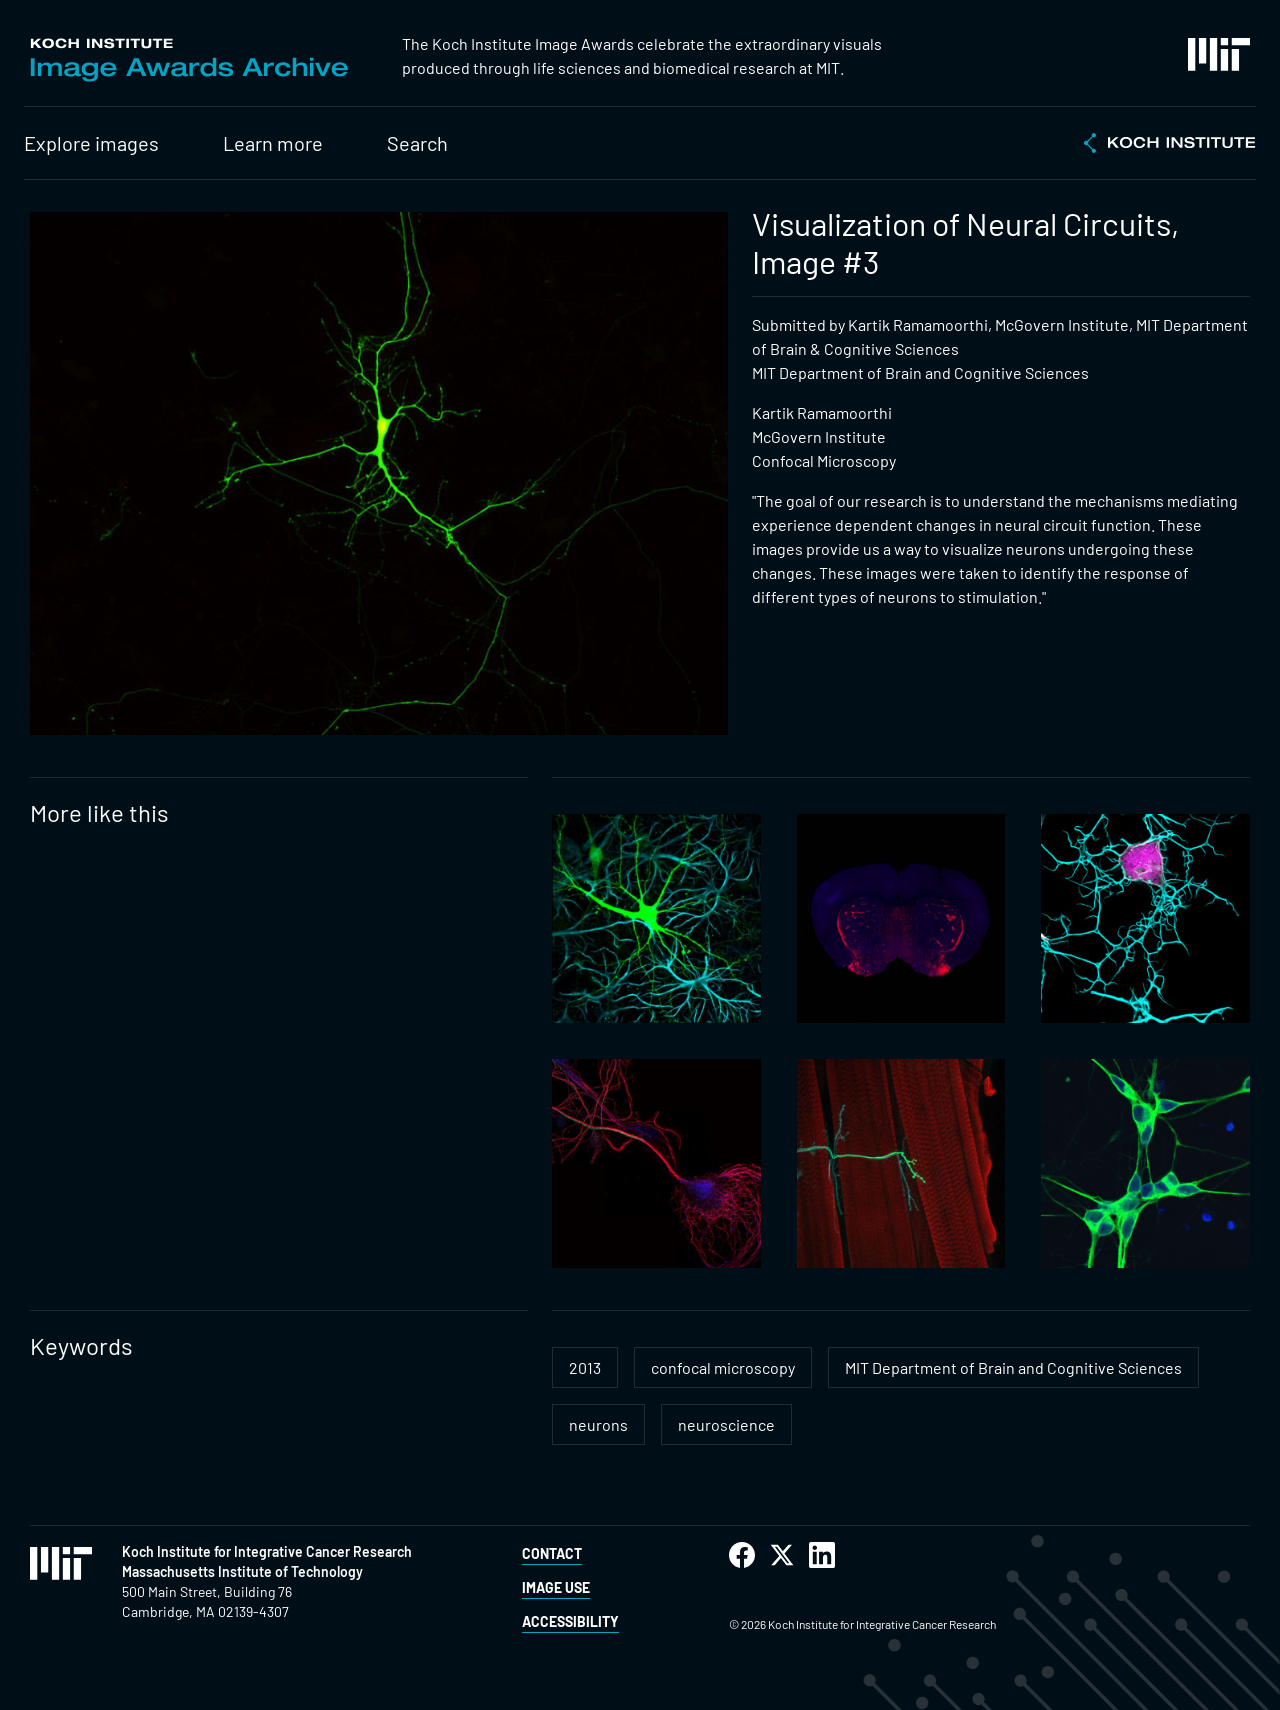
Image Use (556, 1587)
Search (417, 143)
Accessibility (570, 1621)
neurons (598, 1424)
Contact (552, 1553)
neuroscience (726, 1424)
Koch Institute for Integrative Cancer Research (267, 1551)
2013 (585, 1367)
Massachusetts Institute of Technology (242, 1571)
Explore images (91, 143)
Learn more (273, 143)
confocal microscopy (723, 1367)
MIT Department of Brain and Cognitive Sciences (1013, 1367)
